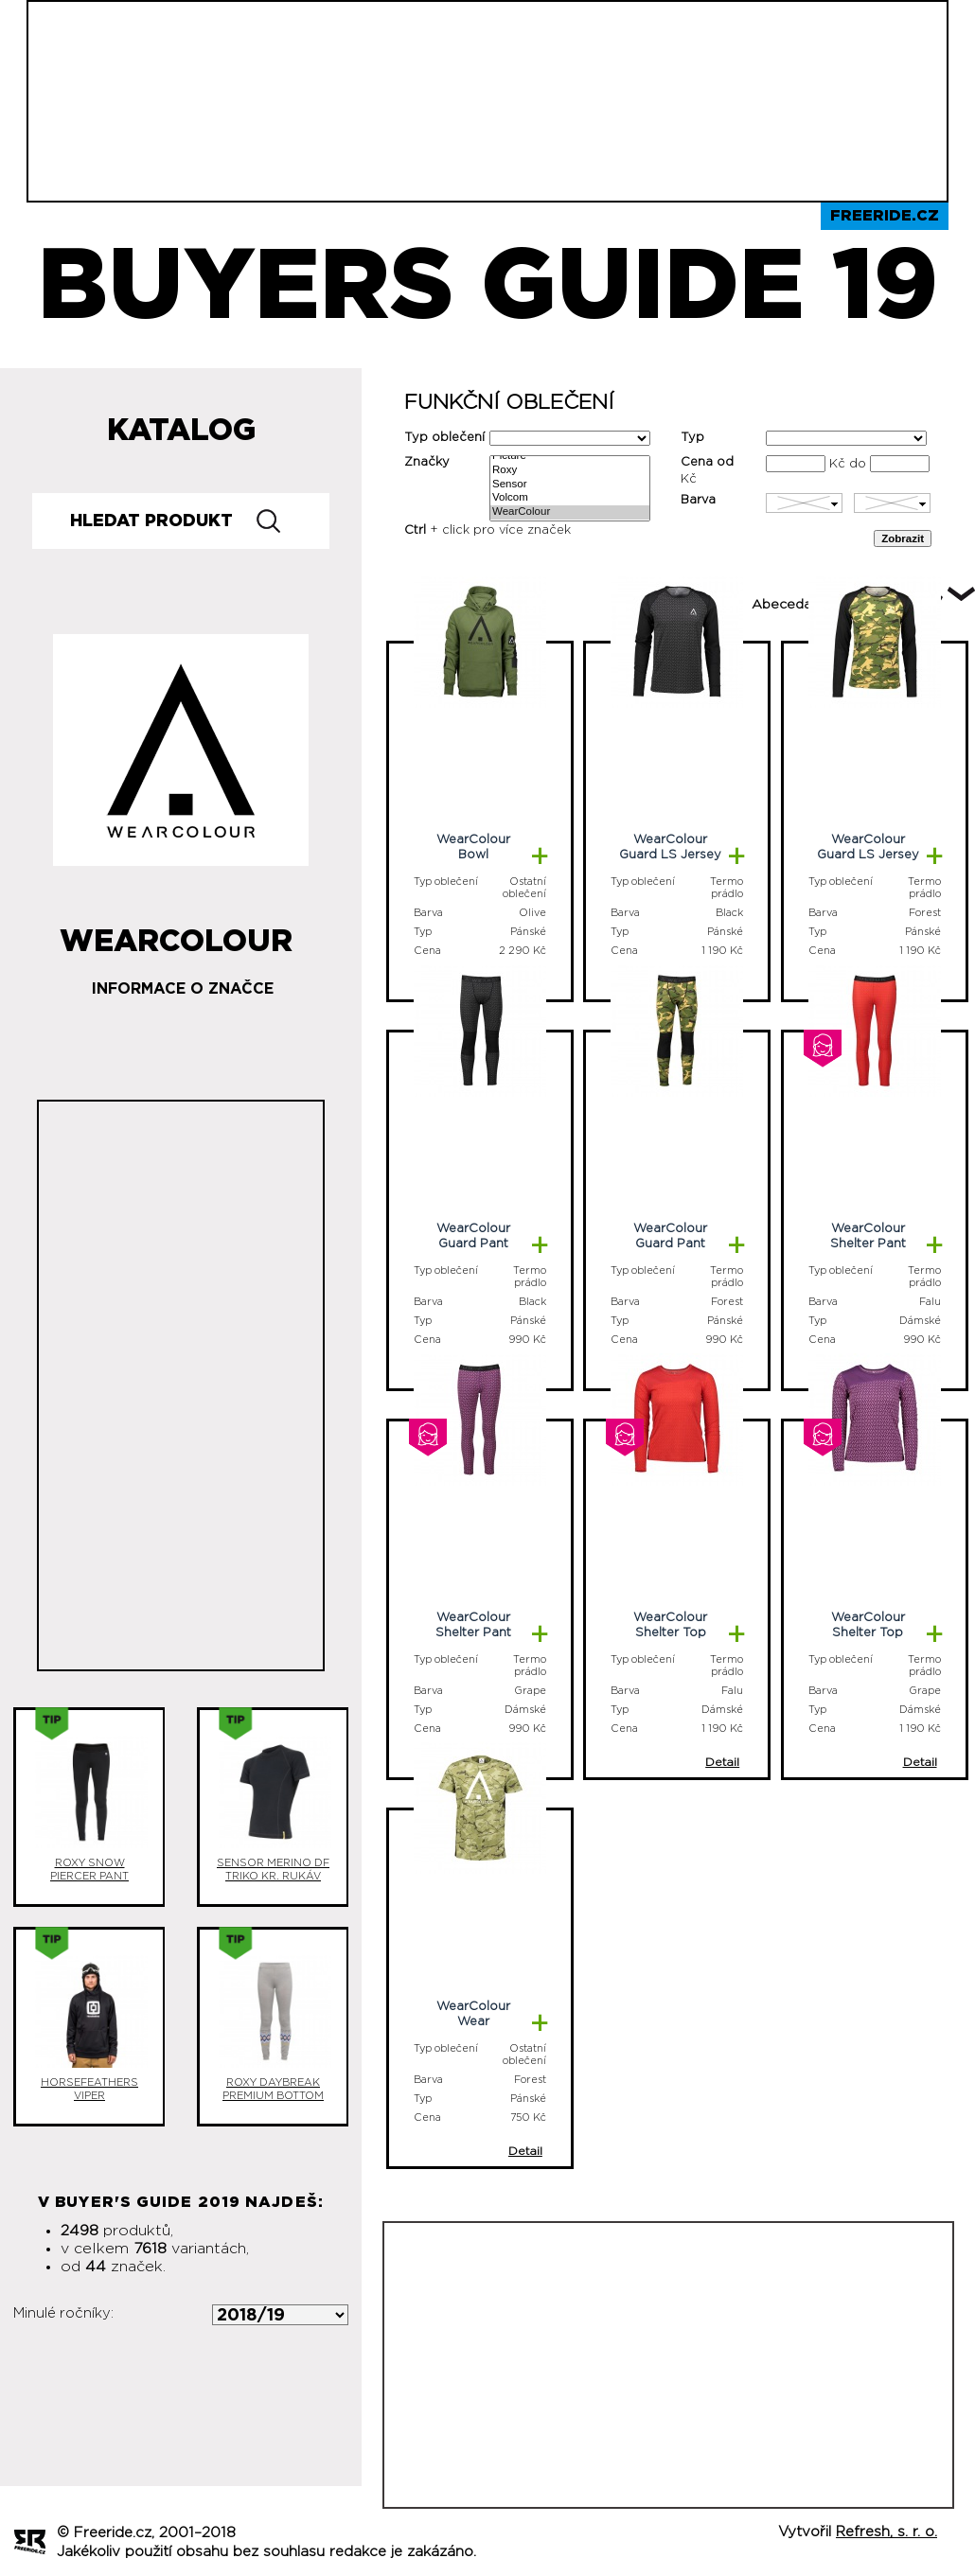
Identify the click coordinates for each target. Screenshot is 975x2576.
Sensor (569, 485)
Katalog (181, 430)
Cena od (707, 462)
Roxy (569, 471)
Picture (569, 457)
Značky (427, 462)
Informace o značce (183, 989)
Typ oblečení (444, 438)
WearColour (569, 512)
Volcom (569, 498)
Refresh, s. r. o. (886, 2532)
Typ (692, 438)
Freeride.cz (884, 215)
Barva (698, 500)
